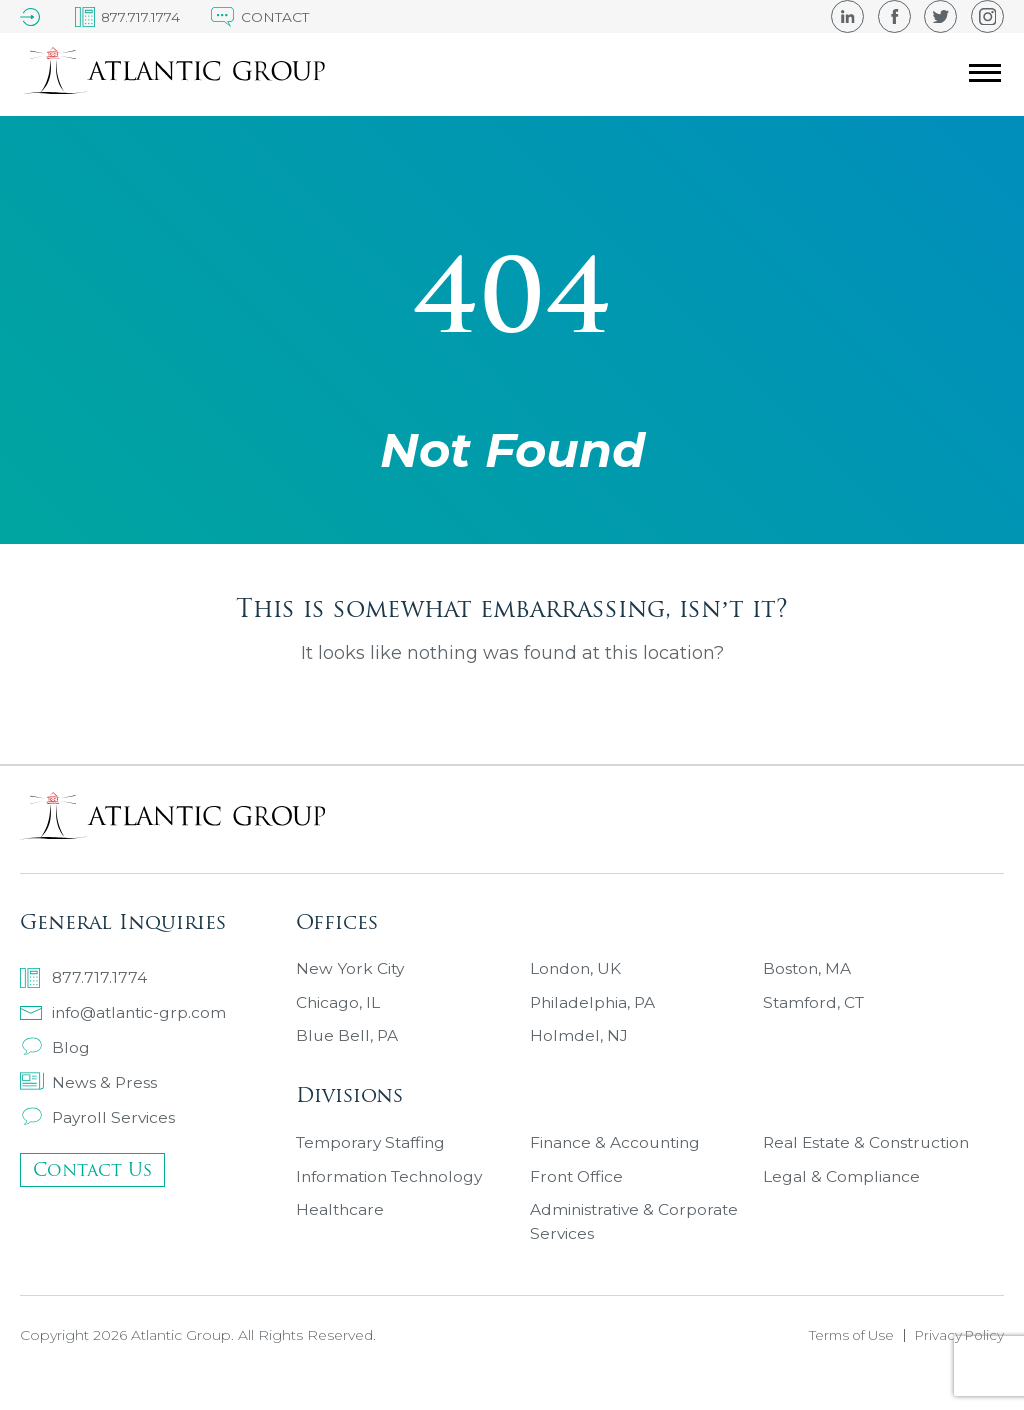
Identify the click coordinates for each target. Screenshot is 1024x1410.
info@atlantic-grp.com (126, 1010)
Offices (337, 918)
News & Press (89, 1082)
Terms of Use (842, 1361)
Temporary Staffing (374, 1160)
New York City (351, 972)
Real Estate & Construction (870, 1160)
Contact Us (92, 1173)
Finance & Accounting (618, 1160)
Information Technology (393, 1196)
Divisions (349, 1106)
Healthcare (341, 1232)
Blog (55, 1046)
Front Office (579, 1196)
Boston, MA (808, 972)
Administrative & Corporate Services (636, 1244)
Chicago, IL (338, 1008)
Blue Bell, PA (348, 1044)
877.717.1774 (84, 975)
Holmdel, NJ (579, 1044)
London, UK (576, 972)
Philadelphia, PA (594, 1008)
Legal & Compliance (842, 1196)
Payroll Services (99, 1118)
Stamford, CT (815, 1008)
